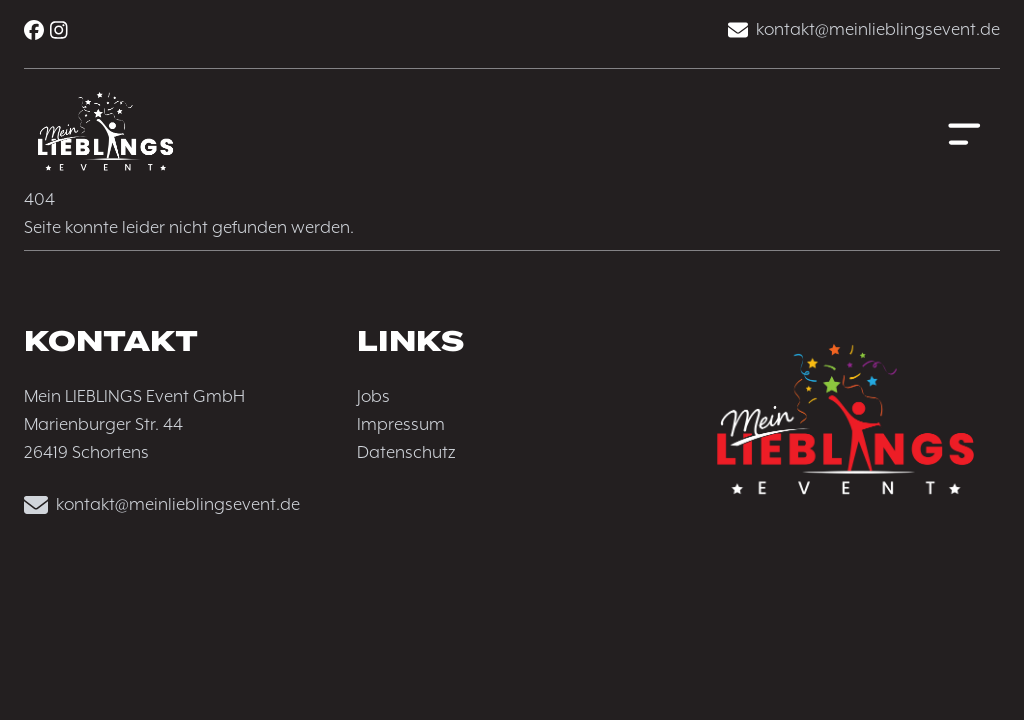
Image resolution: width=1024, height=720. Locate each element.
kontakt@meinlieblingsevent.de (864, 30)
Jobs (373, 397)
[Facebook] (34, 30)
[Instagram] (59, 30)
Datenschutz (406, 453)
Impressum (401, 425)
